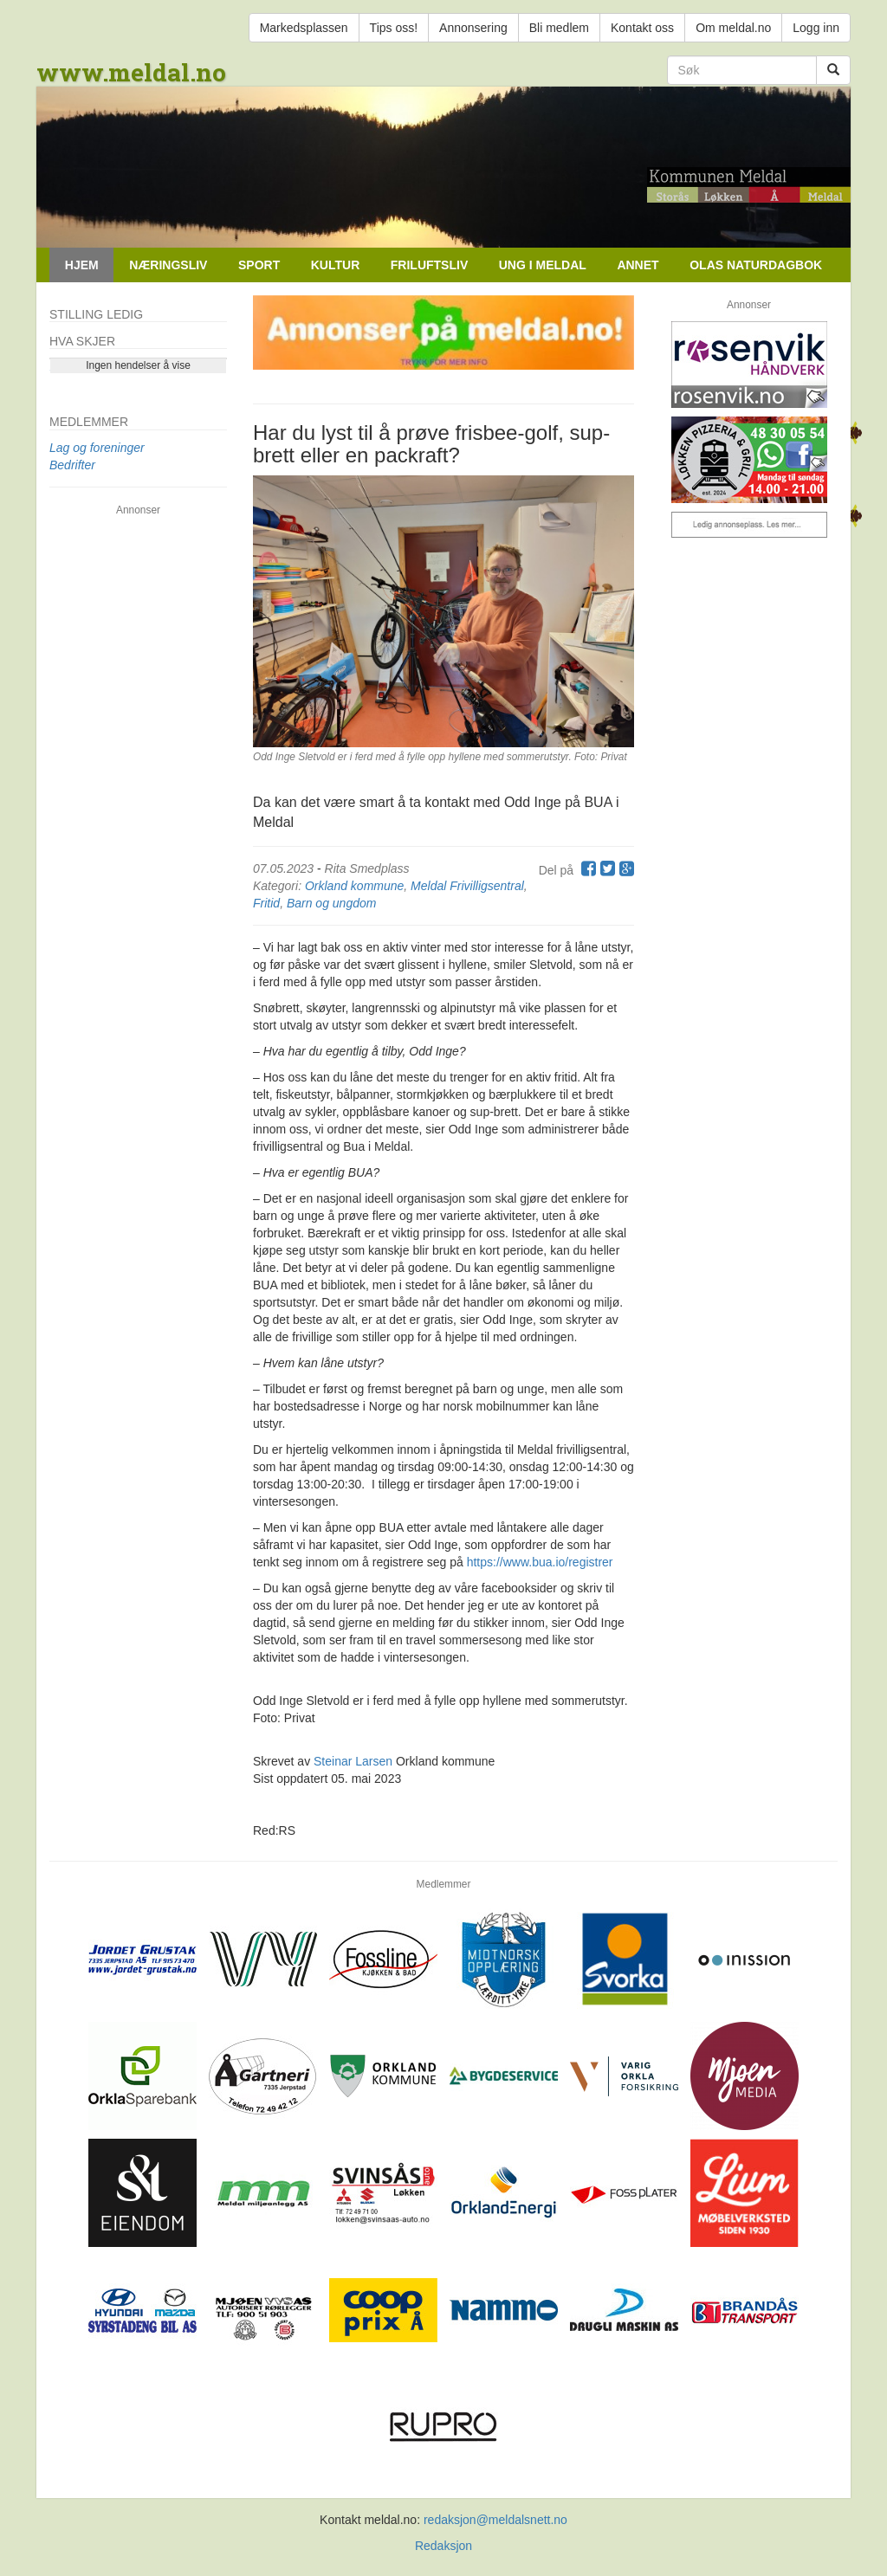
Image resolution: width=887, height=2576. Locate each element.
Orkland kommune (354, 886)
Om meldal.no (733, 28)
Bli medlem (559, 28)
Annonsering (473, 28)
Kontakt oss (642, 28)
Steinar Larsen (353, 1761)
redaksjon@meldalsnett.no (495, 2520)
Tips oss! (394, 28)
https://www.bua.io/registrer (540, 1562)
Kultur (335, 265)
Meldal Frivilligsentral (467, 886)
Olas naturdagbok (756, 265)
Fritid (266, 903)
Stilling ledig (96, 314)
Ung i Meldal (542, 265)
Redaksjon (443, 2546)
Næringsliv (168, 265)
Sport (259, 265)
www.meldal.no (131, 72)
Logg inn (816, 28)
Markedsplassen (304, 28)
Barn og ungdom (332, 903)
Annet (637, 265)
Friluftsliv (429, 265)
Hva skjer (82, 341)
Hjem (82, 265)
